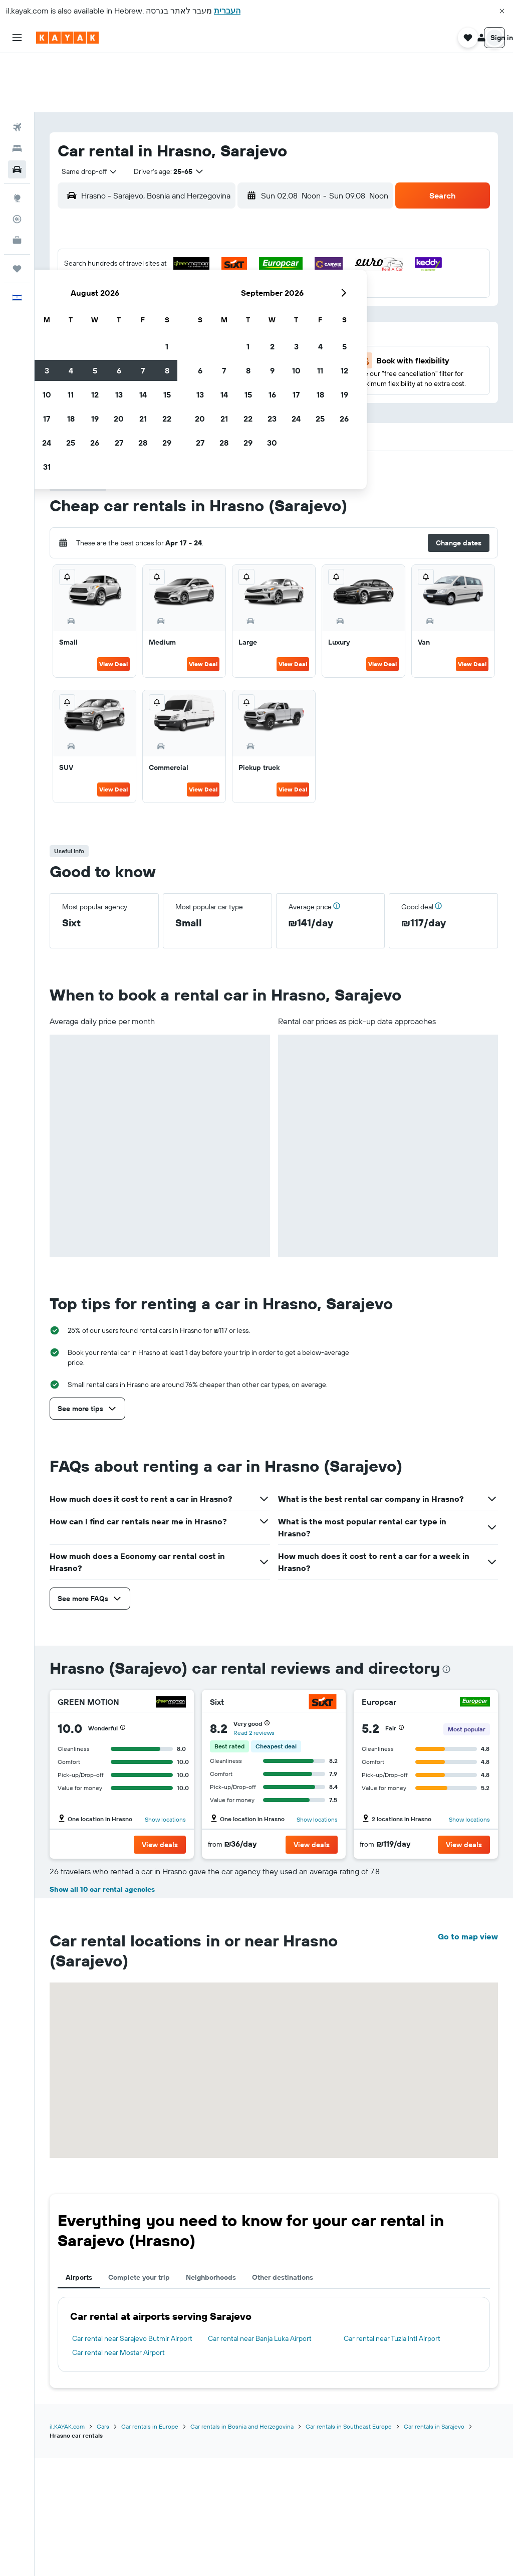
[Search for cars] (17, 110)
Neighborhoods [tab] (211, 2395)
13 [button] (192, 278)
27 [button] (192, 326)
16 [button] (96, 302)
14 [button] (216, 278)
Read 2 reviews (254, 1673)
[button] (502, 11)
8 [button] (240, 254)
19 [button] (168, 302)
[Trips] (17, 210)
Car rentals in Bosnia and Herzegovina (242, 2544)
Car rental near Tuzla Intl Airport (392, 2456)
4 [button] (144, 254)
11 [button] (144, 278)
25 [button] (143, 326)
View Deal (113, 605)
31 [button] (120, 350)
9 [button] (96, 278)
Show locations (165, 1760)
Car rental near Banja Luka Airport (260, 2456)
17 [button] (119, 302)
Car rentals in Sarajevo (434, 2544)
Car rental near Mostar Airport (118, 2470)
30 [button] (96, 350)
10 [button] (120, 278)
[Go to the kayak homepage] (67, 38)
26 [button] (167, 326)
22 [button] (239, 302)
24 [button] (119, 326)
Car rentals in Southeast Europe (349, 2544)
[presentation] (446, 1610)
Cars (103, 2544)
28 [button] (215, 326)
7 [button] (216, 254)
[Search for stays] (17, 89)
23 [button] (95, 326)
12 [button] (168, 278)
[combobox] (86, 112)
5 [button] (168, 254)
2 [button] (96, 254)
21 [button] (216, 302)
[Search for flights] (17, 68)
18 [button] (144, 302)
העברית (227, 11)
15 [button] (240, 278)
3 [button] (120, 254)
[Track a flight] (17, 160)
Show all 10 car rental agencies (102, 2007)
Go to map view (468, 2054)
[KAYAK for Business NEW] (17, 181)
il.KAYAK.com (67, 2544)
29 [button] (239, 326)
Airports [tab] (79, 2395)
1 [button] (239, 230)
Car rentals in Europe (149, 2544)
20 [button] (192, 302)
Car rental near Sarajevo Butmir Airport (132, 2456)
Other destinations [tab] (282, 2395)
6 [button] (192, 254)
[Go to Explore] (17, 139)
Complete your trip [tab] (139, 2395)
